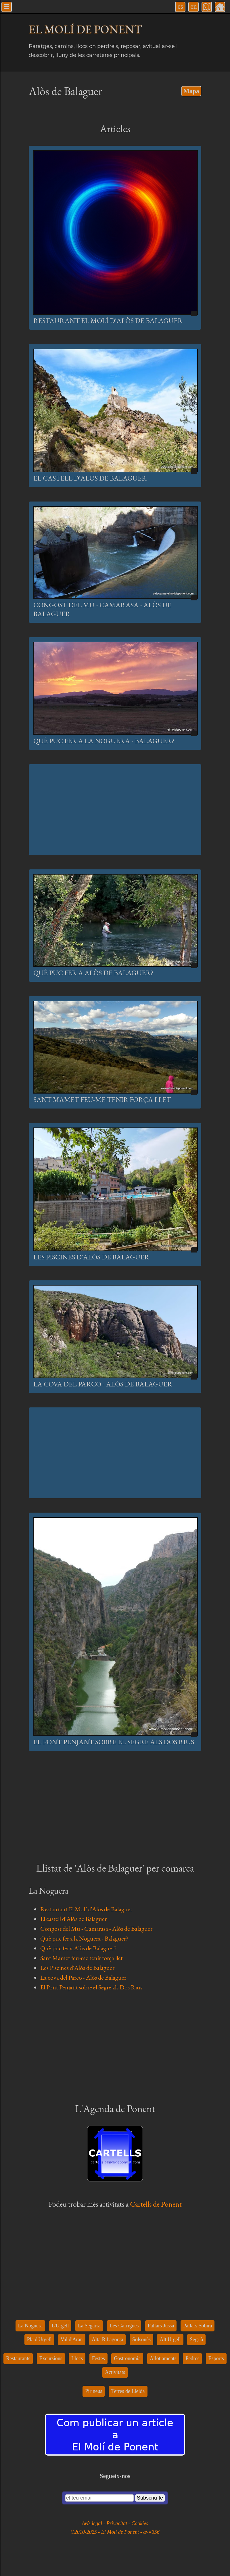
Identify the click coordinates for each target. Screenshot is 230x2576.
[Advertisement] (115, 809)
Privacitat (117, 2523)
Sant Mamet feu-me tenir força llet (102, 1099)
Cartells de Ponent (156, 2204)
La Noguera (30, 2326)
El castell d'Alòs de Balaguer (90, 478)
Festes (98, 2358)
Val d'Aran (72, 2339)
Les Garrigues (124, 2326)
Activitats (115, 2372)
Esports (216, 2358)
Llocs (77, 2358)
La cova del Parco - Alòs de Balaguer (102, 1384)
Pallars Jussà (161, 2326)
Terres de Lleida (128, 2391)
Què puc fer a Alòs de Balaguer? (93, 972)
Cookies (139, 2523)
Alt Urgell (170, 2339)
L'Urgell (60, 2326)
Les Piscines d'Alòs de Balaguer (91, 1257)
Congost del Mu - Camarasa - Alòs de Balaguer (96, 1928)
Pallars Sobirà (197, 2326)
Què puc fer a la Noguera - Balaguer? (103, 740)
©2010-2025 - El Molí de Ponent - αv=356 (115, 2532)
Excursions (50, 2358)
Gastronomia (127, 2358)
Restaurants (18, 2358)
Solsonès (141, 2339)
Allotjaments (163, 2358)
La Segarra (89, 2326)
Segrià (196, 2339)
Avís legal (92, 2523)
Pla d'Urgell (39, 2339)
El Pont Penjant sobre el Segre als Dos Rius (113, 1741)
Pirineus (93, 2391)
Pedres (192, 2358)
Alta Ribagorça (107, 2339)
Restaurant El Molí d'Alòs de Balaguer (108, 320)
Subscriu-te (150, 2498)
